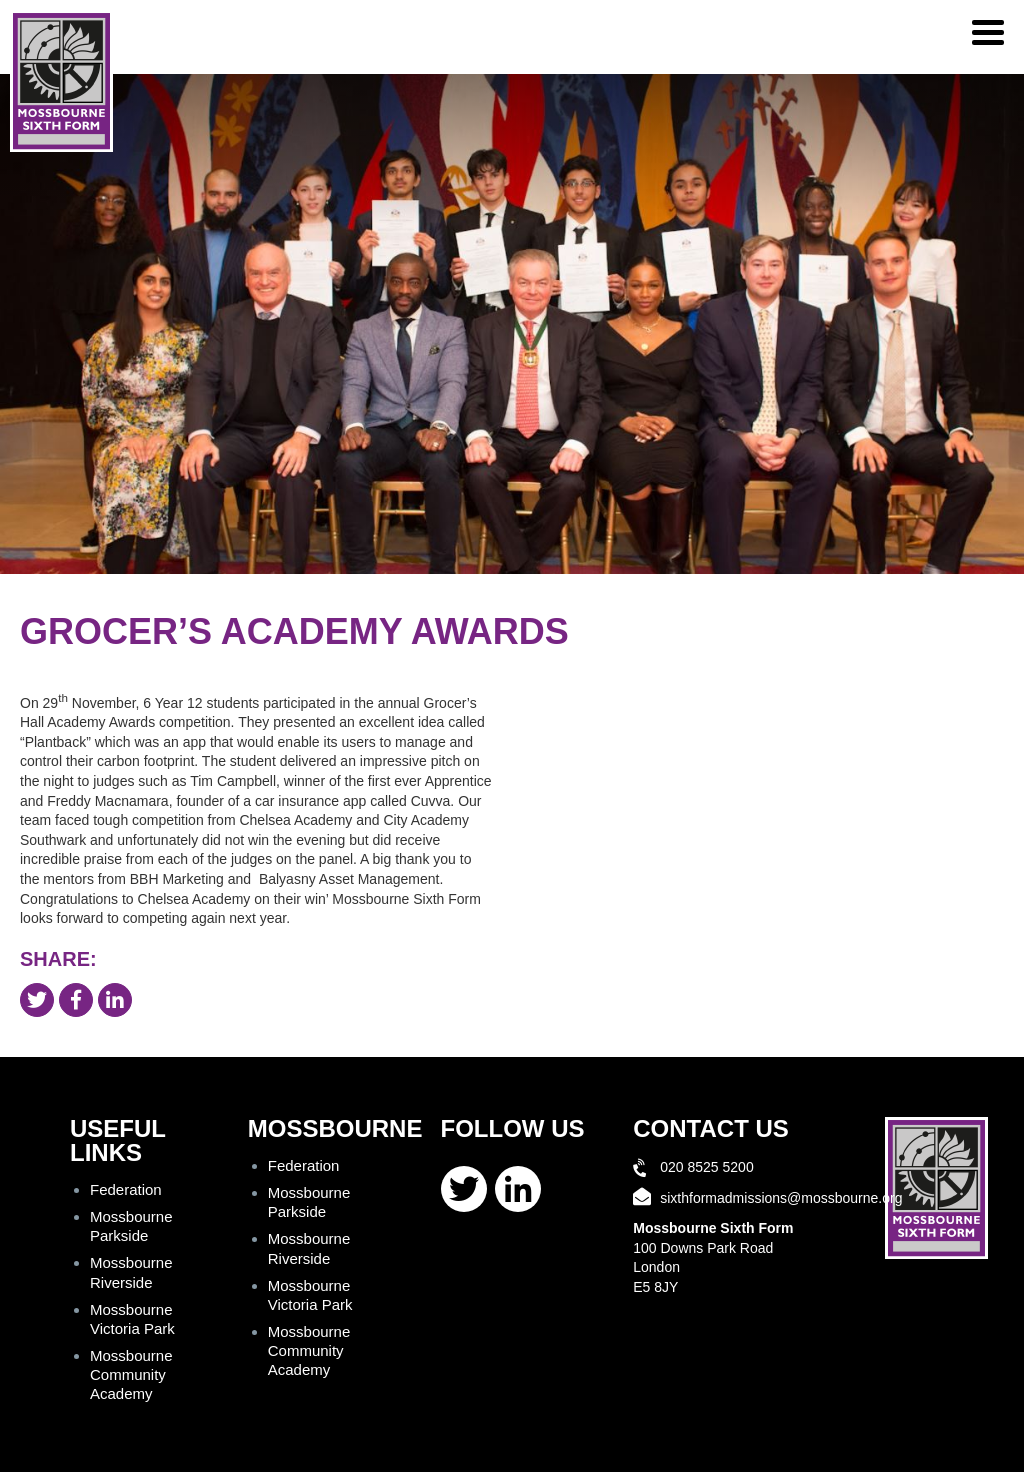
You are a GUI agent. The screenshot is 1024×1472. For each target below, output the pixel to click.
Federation (126, 1189)
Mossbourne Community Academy (131, 1374)
